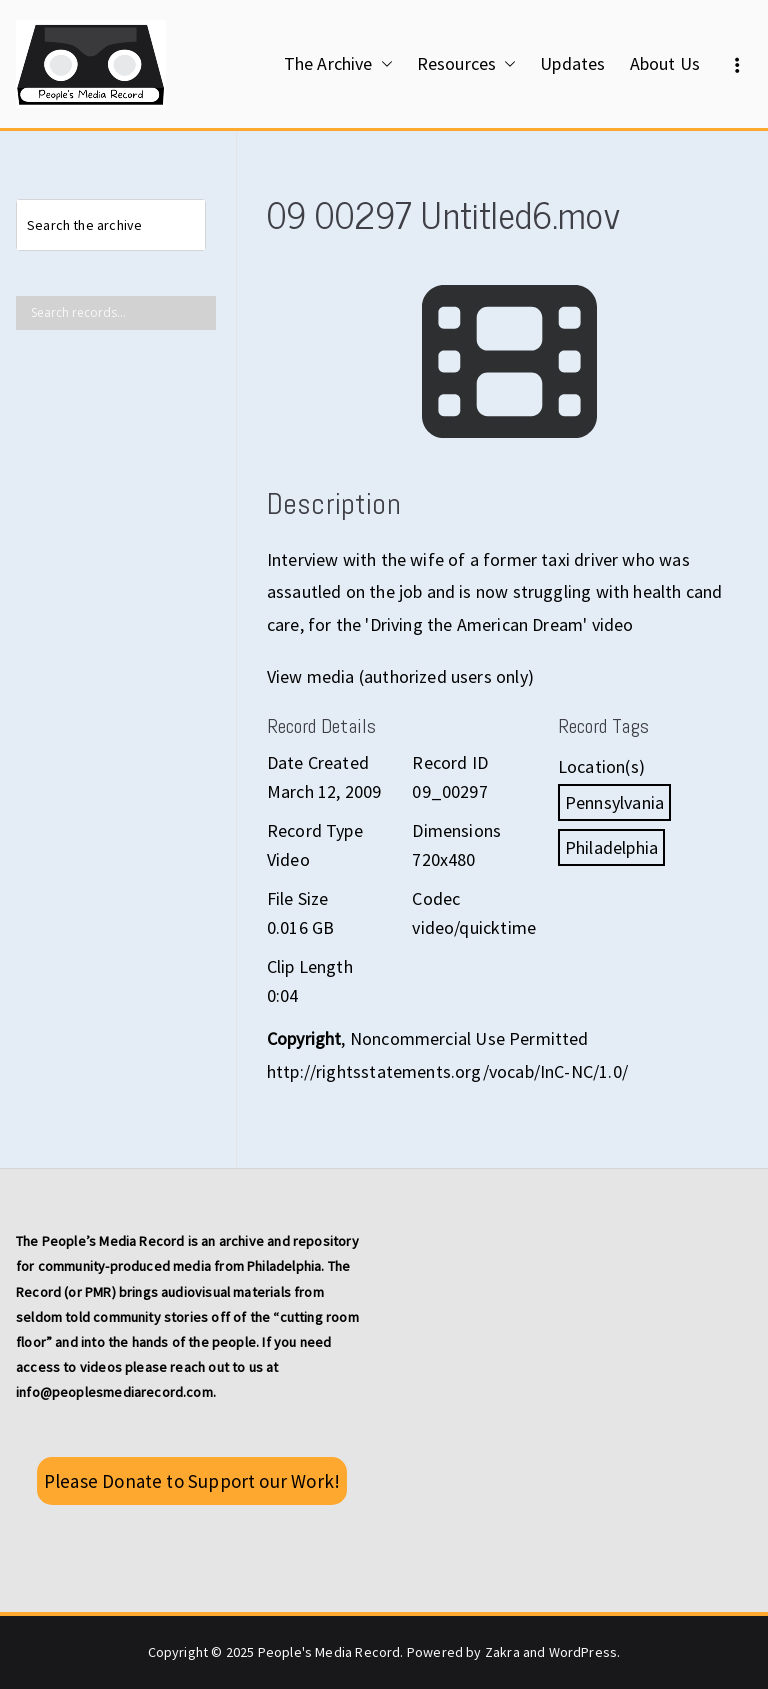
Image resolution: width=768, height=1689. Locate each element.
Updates (572, 63)
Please (192, 1481)
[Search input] (121, 313)
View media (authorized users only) (400, 676)
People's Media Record (329, 1652)
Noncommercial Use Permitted (469, 1038)
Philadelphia (611, 847)
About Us (665, 63)
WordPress (583, 1652)
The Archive (338, 64)
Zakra (502, 1652)
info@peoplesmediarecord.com (114, 1392)
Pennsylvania (614, 802)
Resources (467, 64)
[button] (383, 64)
